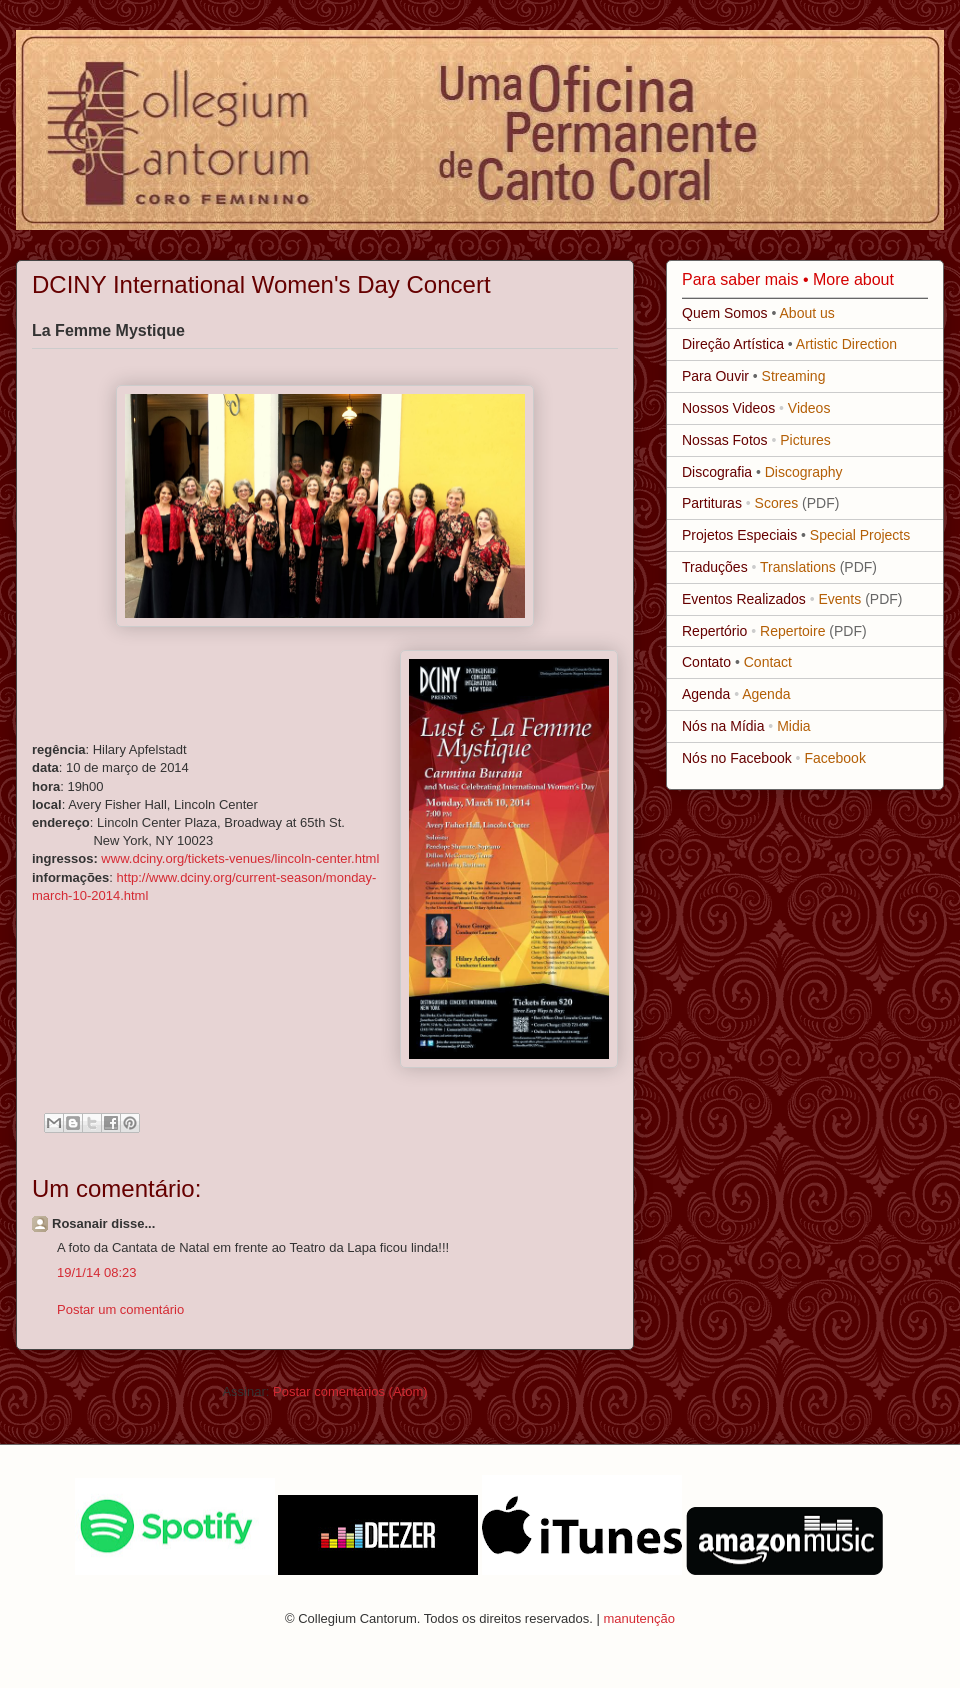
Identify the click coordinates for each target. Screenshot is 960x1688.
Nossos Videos (728, 408)
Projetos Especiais (739, 535)
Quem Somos (725, 313)
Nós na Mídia (723, 726)
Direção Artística (733, 344)
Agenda (706, 694)
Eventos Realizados (744, 599)
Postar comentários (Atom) (350, 1391)
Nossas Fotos (725, 440)
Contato (706, 662)
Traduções (715, 567)
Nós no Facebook (737, 758)
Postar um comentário (120, 1309)
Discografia (717, 472)
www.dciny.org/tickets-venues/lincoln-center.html (240, 858)
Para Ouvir (715, 376)
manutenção (639, 1618)
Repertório (714, 631)
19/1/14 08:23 (97, 1272)
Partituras (712, 503)
